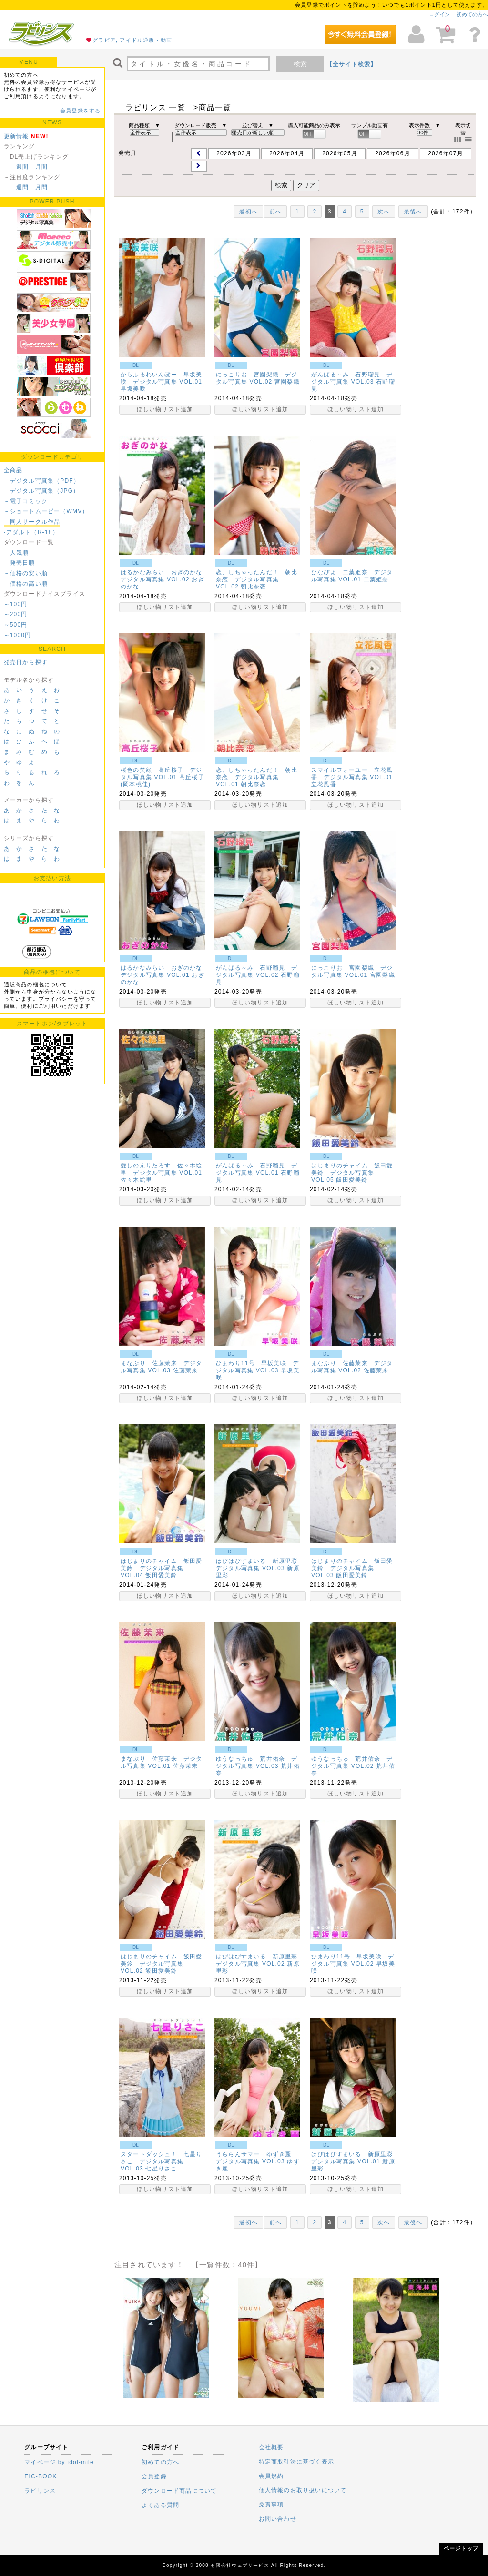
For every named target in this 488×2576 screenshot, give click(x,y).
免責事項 (271, 2504)
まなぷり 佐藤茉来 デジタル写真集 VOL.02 (352, 1367)
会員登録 (154, 2476)
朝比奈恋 (253, 586)
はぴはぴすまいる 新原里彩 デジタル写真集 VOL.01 (355, 2158)
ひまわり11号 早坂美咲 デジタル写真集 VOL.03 (257, 1367)
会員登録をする (80, 110)
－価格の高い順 (26, 583)
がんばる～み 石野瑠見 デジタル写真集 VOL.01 (257, 1169)
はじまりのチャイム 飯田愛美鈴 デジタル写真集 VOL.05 (352, 1172)
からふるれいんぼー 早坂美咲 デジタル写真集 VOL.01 (162, 378)
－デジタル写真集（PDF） (42, 480)
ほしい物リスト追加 (165, 409)
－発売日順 (19, 562)
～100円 (16, 604)
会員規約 (271, 2476)
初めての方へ (472, 14)
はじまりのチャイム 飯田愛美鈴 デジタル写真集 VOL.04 (162, 1568)
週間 (22, 166)
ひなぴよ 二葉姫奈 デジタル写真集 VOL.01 (352, 576)
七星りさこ (161, 2168)
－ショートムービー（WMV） (46, 511)
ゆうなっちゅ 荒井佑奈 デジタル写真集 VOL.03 (257, 1762)
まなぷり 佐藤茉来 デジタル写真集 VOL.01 (162, 1762)
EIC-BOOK (40, 2476)
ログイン (439, 14)
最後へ (413, 211)
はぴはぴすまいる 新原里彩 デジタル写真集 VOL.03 (260, 1565)
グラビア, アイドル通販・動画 (132, 40)
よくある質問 (160, 2505)
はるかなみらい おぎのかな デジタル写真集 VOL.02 (165, 576)
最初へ (248, 211)
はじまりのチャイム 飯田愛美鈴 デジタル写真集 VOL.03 (352, 1568)
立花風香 (323, 784)
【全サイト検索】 (351, 64)
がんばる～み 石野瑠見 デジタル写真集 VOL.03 (352, 378)
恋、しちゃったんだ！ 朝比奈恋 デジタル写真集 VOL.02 (257, 579)
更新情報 (16, 136)
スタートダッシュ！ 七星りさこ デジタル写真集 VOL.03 (162, 2161)
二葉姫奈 (376, 579)
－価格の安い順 (26, 573)
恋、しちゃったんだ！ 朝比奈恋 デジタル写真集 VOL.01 (257, 777)
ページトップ (461, 2548)
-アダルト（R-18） (31, 532)
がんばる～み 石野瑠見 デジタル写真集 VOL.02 (257, 971)
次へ (383, 211)
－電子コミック (26, 501)
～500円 (16, 624)
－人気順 (16, 552)
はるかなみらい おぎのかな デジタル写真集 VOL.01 (165, 971)
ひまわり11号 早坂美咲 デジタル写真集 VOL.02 (352, 1960)
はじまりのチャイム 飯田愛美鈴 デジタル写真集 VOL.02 (162, 1963)
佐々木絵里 (136, 1179)
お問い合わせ (277, 2518)
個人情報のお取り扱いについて (303, 2490)
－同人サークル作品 (32, 521)
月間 (41, 166)
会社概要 (271, 2447)
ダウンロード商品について (179, 2490)
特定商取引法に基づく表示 (296, 2461)
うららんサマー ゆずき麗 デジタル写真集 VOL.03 (257, 2158)
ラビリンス (40, 2490)
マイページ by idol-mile (59, 2462)
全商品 (13, 470)
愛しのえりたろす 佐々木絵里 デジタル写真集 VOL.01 (162, 1169)
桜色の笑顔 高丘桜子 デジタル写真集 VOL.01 (162, 774)
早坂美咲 (133, 388)
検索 (300, 64)
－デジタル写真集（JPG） (42, 490)
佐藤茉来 (185, 1370)
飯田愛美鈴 (351, 1179)
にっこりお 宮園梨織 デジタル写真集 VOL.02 (257, 378)
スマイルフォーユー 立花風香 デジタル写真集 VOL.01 (352, 774)
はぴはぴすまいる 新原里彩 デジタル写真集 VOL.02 (260, 1960)
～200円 (16, 614)
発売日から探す (26, 662)
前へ (275, 211)
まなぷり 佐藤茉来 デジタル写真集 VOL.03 (162, 1367)
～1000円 (17, 635)
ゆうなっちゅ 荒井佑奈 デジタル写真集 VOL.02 (352, 1762)
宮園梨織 (287, 381)
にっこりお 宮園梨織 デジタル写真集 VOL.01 (352, 971)
